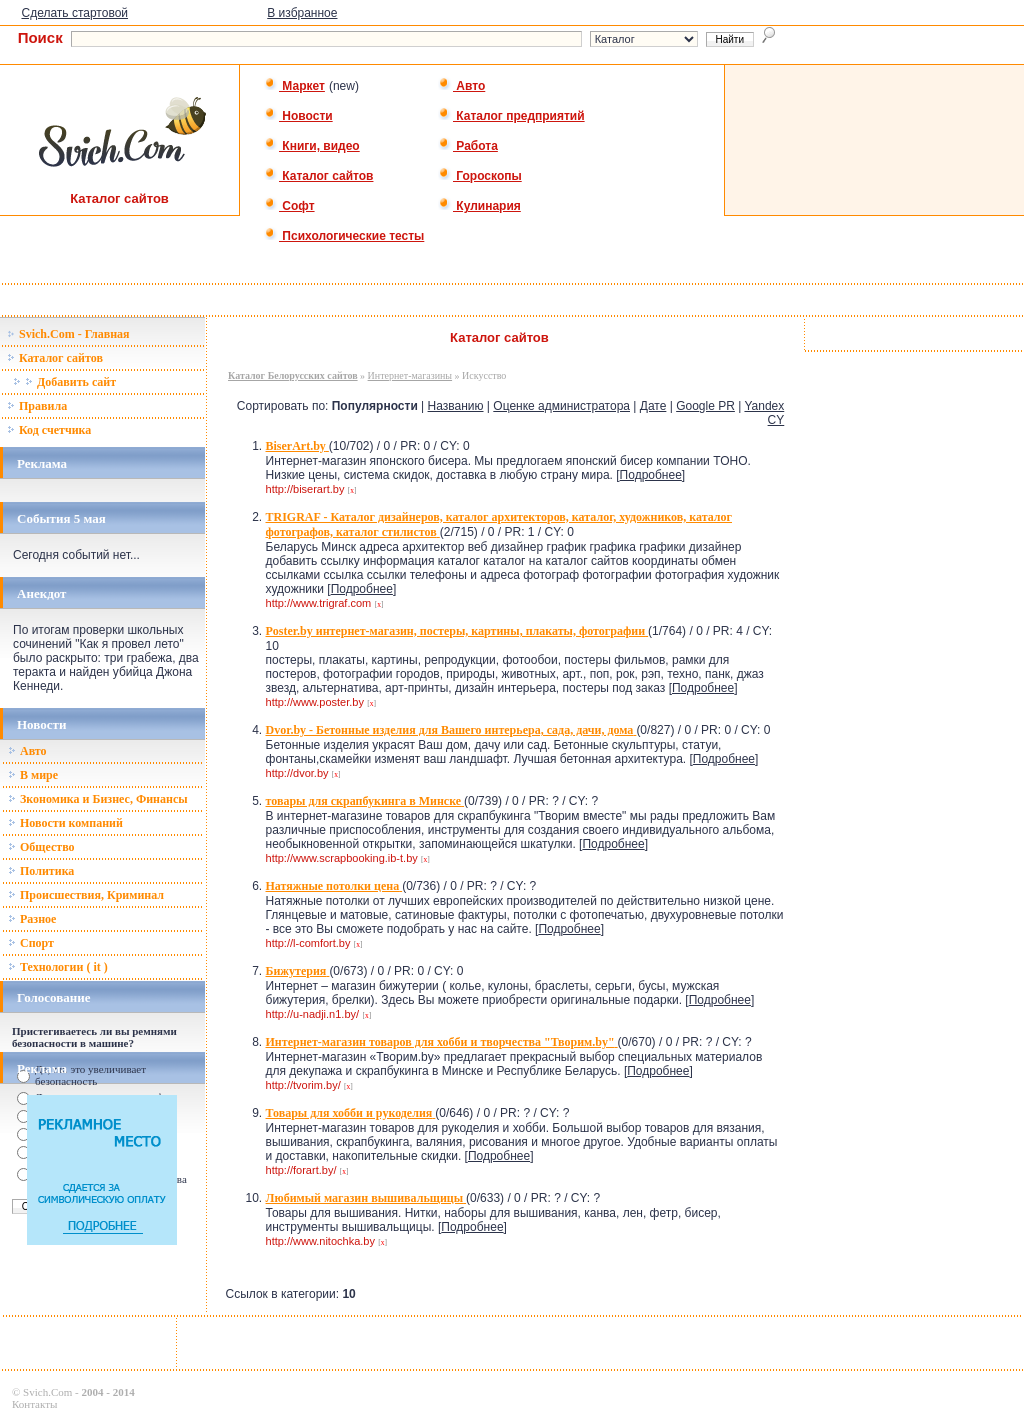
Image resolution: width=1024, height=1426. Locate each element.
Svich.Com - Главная (68, 334)
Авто (461, 86)
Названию (456, 406)
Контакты (34, 1404)
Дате (653, 406)
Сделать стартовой (74, 13)
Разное (32, 919)
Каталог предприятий (511, 116)
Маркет (294, 86)
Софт (289, 206)
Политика (41, 871)
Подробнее (651, 475)
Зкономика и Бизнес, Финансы (98, 799)
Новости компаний (65, 823)
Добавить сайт (64, 382)
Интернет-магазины (410, 375)
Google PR (705, 406)
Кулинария (479, 206)
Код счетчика (49, 430)
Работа (468, 146)
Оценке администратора (561, 406)
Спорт (31, 943)
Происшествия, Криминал (86, 895)
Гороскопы (480, 176)
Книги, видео (312, 146)
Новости (298, 116)
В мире (33, 775)
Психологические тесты (344, 236)
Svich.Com (47, 1392)
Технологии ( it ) (58, 967)
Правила (37, 406)
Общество (41, 847)
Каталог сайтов (318, 176)
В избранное (302, 13)
